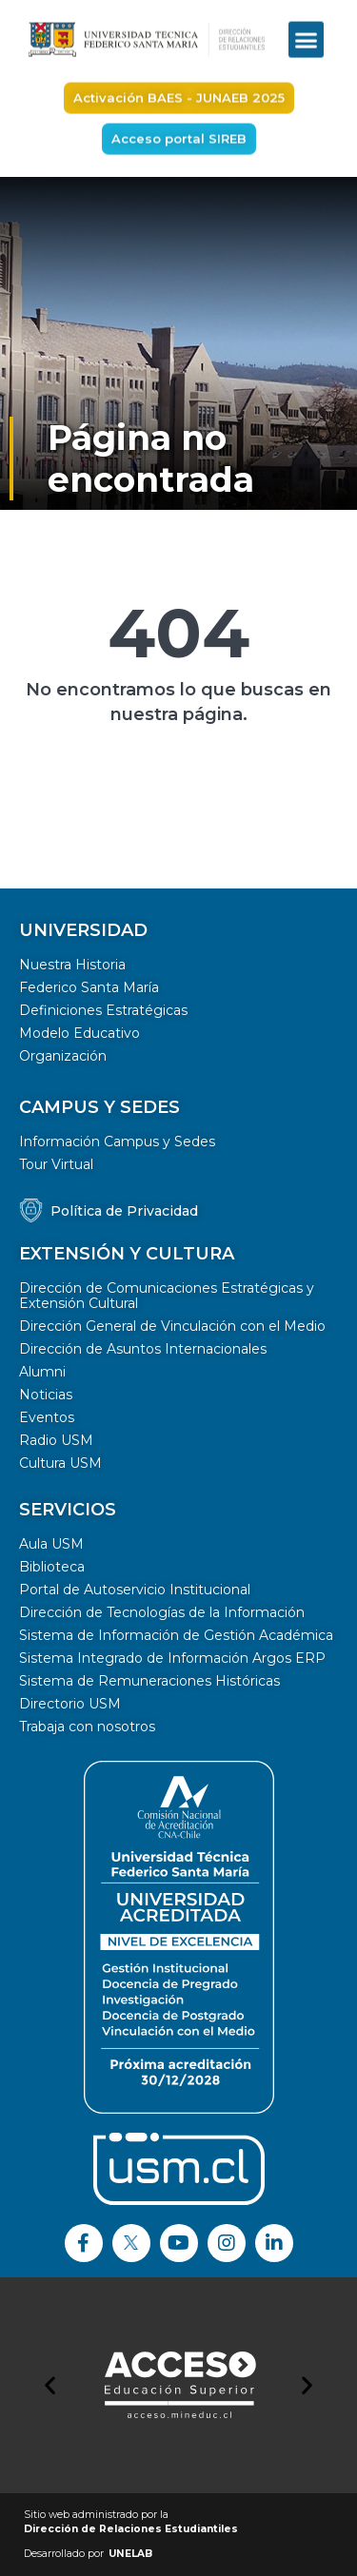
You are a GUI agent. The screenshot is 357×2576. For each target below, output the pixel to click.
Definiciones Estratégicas (103, 1010)
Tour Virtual (56, 1164)
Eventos (46, 1417)
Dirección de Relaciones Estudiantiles (131, 2529)
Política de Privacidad (124, 1211)
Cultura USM (60, 1463)
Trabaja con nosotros (87, 1726)
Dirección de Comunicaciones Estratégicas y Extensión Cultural (166, 1295)
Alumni (42, 1371)
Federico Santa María (89, 987)
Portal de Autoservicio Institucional (134, 1589)
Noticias (45, 1394)
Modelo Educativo (79, 1033)
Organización (63, 1055)
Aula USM (51, 1543)
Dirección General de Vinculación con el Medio (172, 1326)
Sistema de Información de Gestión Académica (176, 1635)
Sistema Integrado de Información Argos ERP (172, 1658)
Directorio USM (70, 1703)
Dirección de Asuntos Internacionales (143, 1348)
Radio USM (56, 1440)
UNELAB (130, 2553)
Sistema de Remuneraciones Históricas (149, 1680)
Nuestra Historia (72, 964)
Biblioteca (52, 1566)
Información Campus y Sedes (117, 1141)
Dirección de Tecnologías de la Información (162, 1612)
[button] (306, 26)
